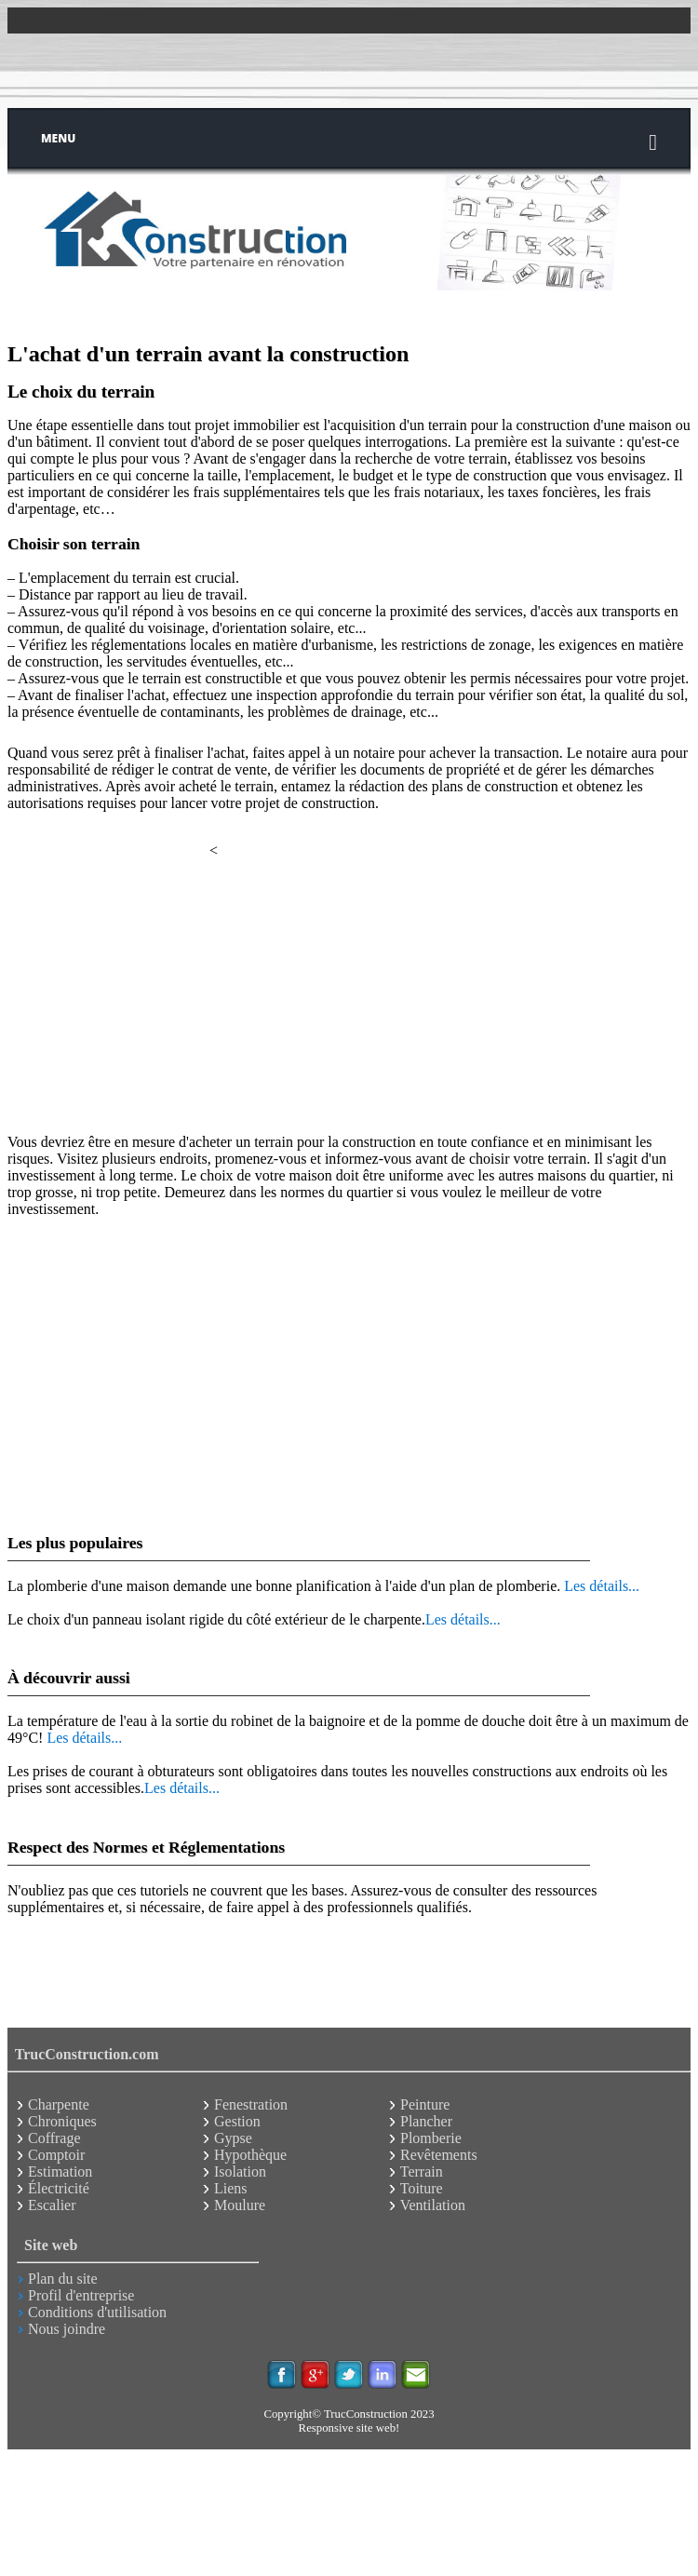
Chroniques (62, 2121)
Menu (349, 141)
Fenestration (251, 2104)
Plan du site (63, 2278)
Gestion (237, 2121)
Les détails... (601, 1586)
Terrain (421, 2171)
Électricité (58, 2188)
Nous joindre (66, 2329)
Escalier (52, 2205)
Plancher (426, 2121)
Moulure (239, 2205)
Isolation (240, 2171)
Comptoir (56, 2155)
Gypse (233, 2138)
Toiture (421, 2188)
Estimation (60, 2171)
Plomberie (431, 2138)
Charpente (58, 2104)
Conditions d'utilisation (97, 2312)
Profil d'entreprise (81, 2295)
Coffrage (54, 2138)
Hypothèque (250, 2155)
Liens (231, 2188)
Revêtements (438, 2155)
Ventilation (432, 2205)
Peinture (425, 2104)
